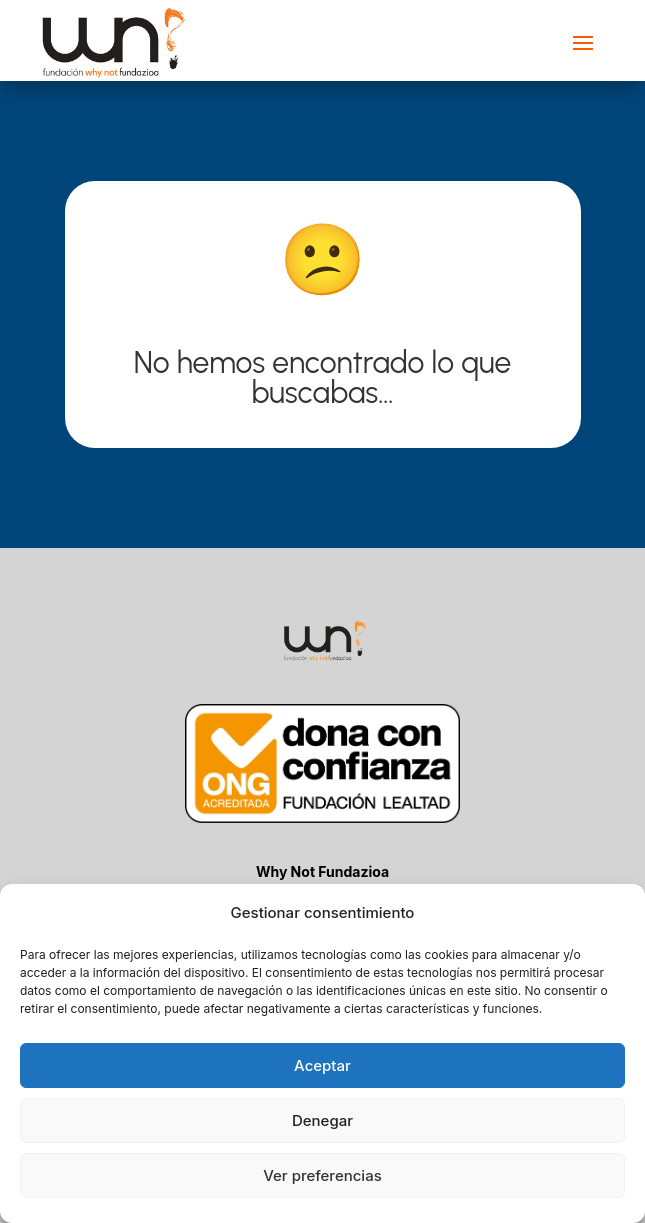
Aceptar (322, 1065)
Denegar (322, 1120)
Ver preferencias (322, 1175)
